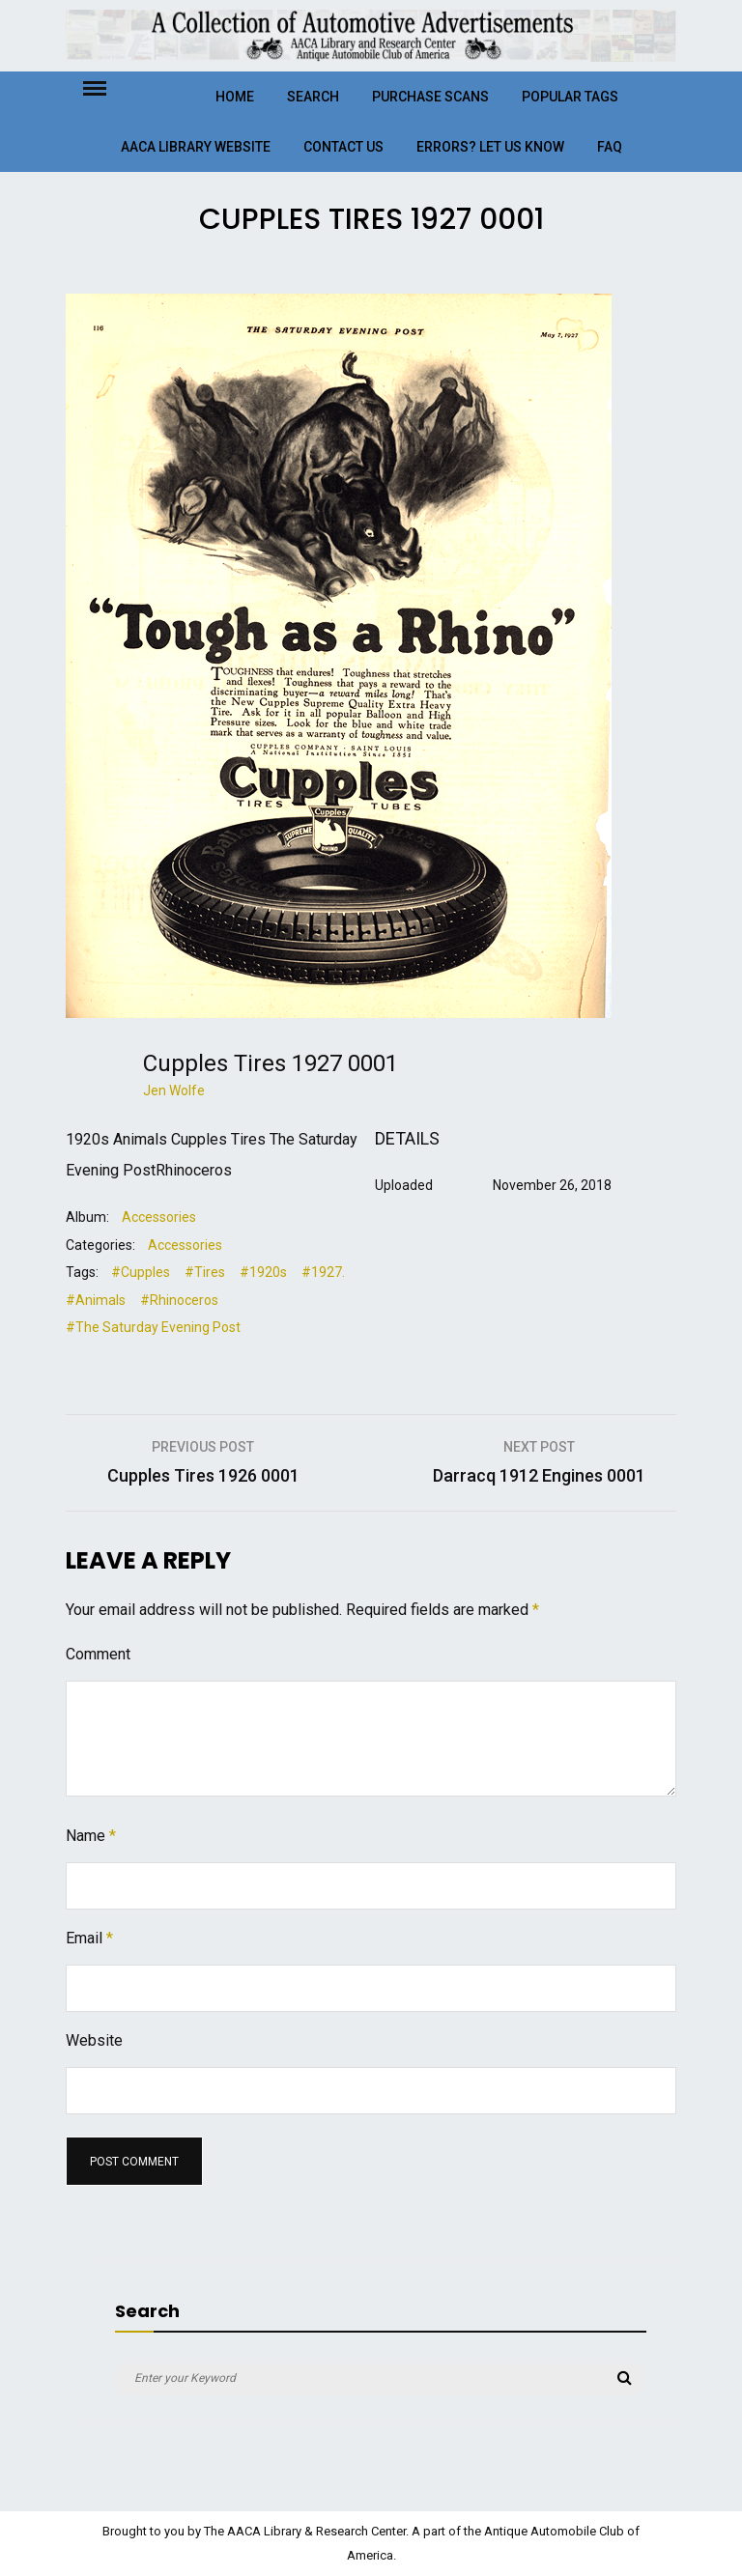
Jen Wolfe (174, 1090)
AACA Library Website (196, 147)
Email (89, 1938)
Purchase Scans (430, 96)
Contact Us (343, 147)
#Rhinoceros (179, 1300)
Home (234, 96)
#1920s (263, 1272)
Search (313, 96)
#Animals (96, 1300)
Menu (111, 86)
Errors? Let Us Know (490, 147)
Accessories (159, 1217)
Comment (98, 1654)
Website (94, 2040)
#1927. (323, 1272)
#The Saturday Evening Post (153, 1327)
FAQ (609, 147)
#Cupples (140, 1272)
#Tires (205, 1272)
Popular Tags (570, 96)
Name (91, 1835)
